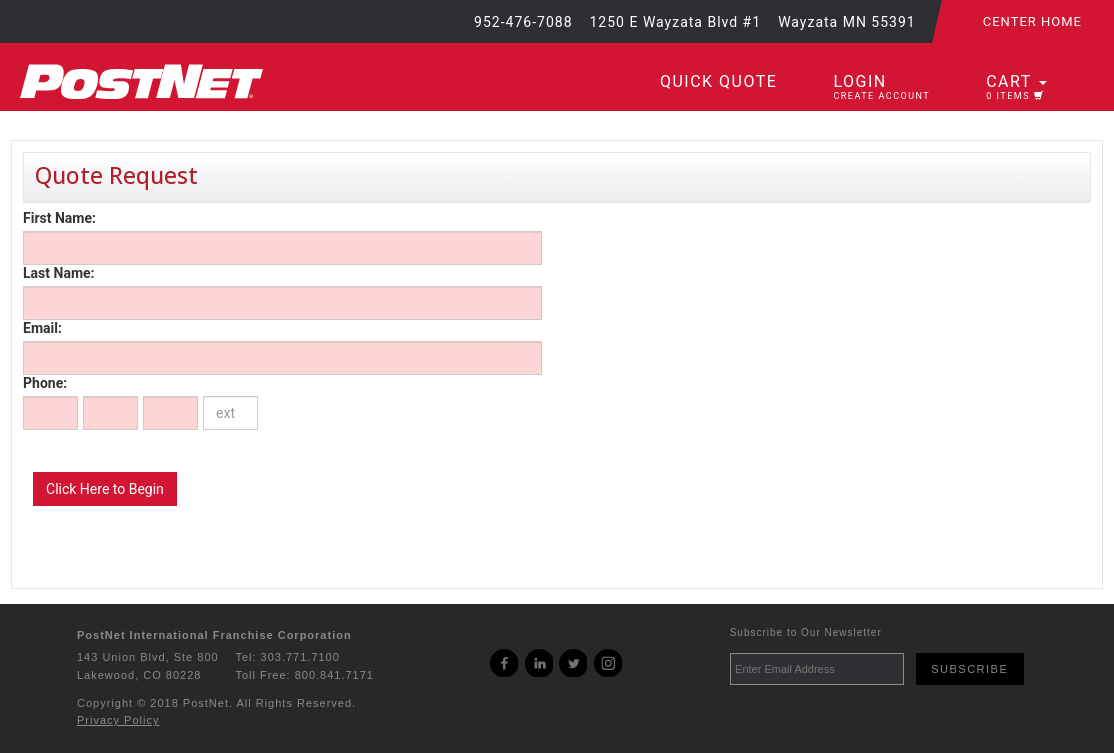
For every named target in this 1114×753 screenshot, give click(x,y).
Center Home (1032, 21)
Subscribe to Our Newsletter (806, 632)
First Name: (59, 218)
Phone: (45, 383)
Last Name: (58, 273)
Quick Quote (718, 81)
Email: (42, 328)
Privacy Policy (118, 720)
